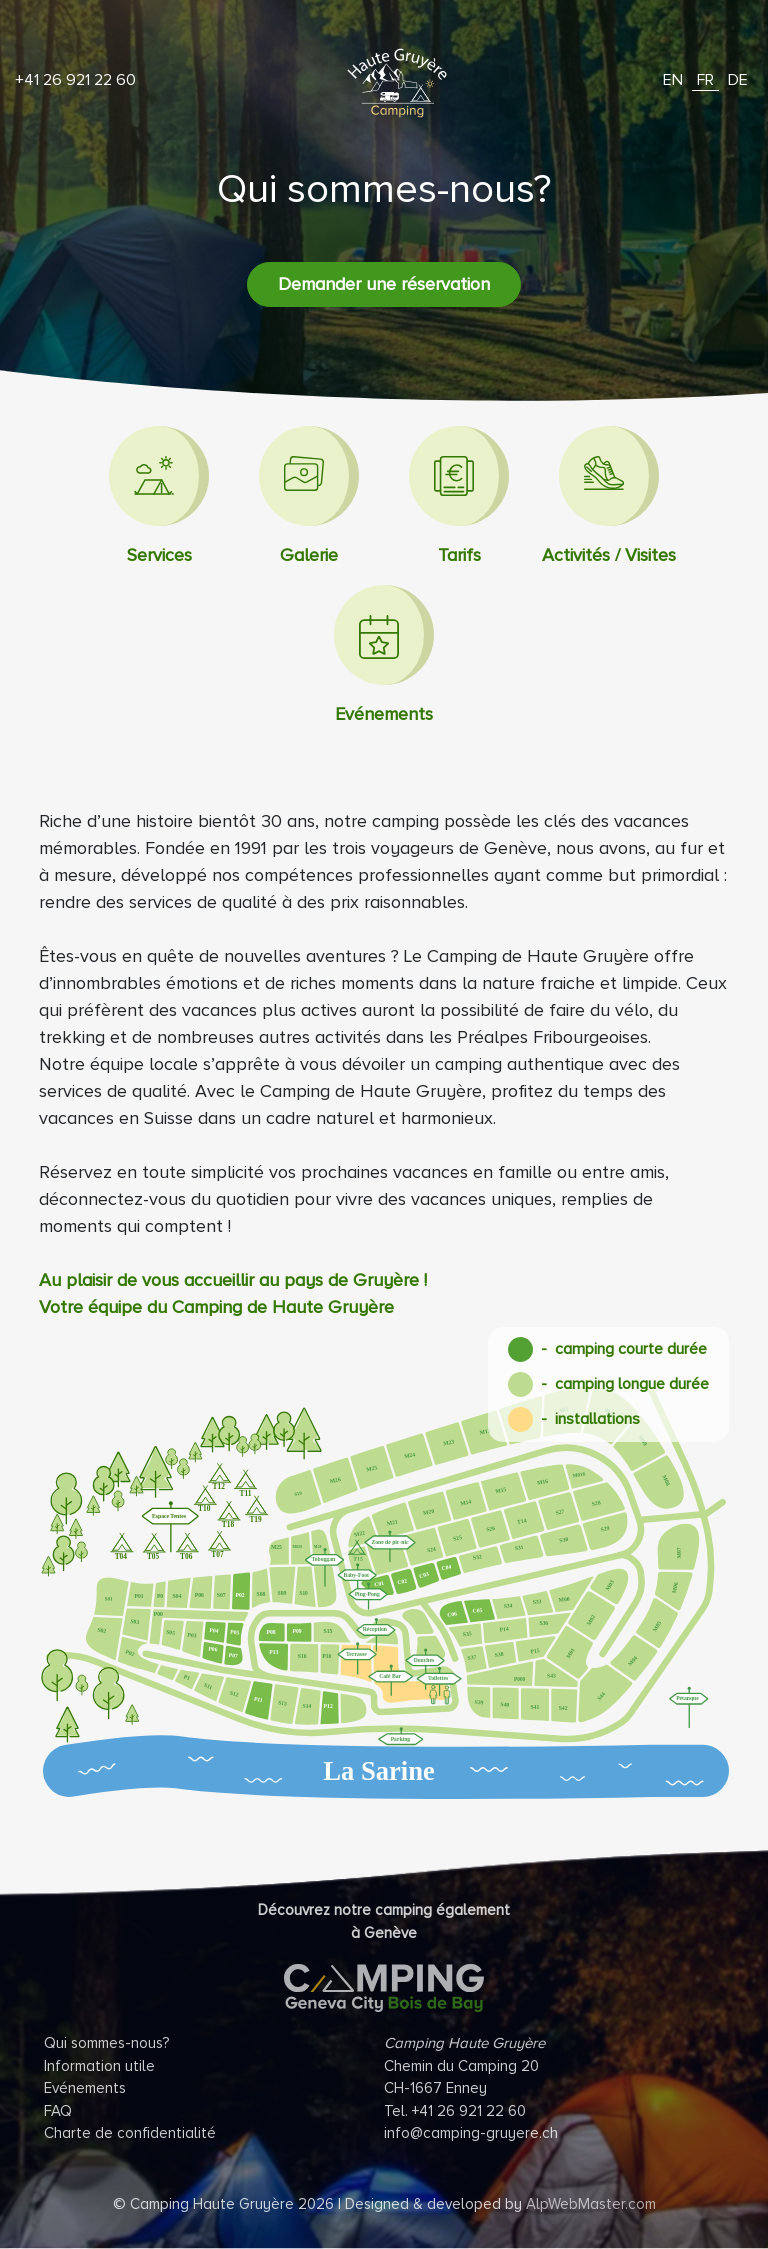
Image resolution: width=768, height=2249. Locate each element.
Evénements (85, 2088)
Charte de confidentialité (130, 2133)
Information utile (99, 2066)
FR (705, 80)
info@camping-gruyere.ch (471, 2133)
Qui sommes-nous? (107, 2043)
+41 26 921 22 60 (75, 80)
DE (738, 80)
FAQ (58, 2111)
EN (673, 80)
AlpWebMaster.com (591, 2204)
